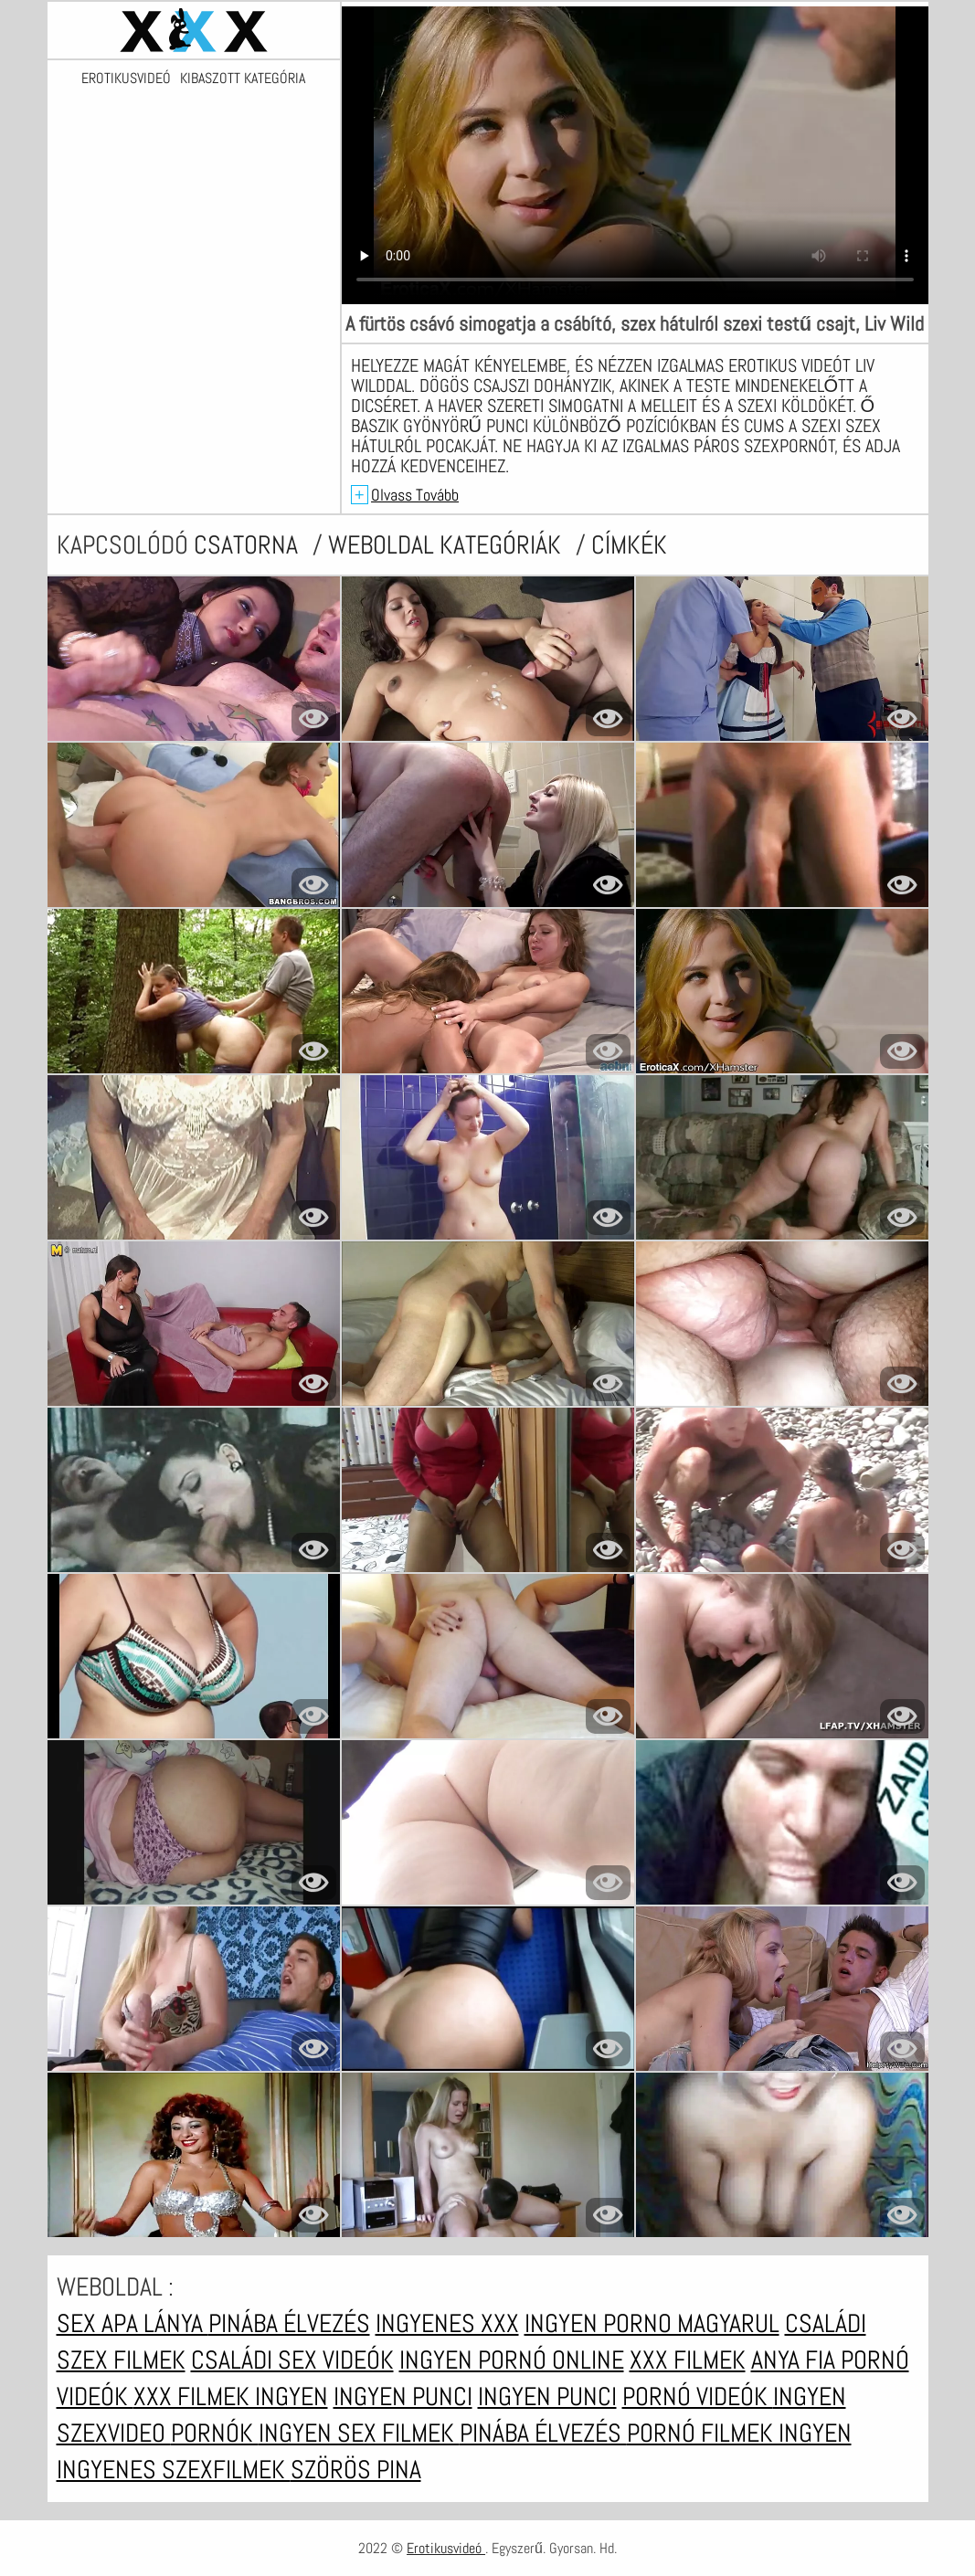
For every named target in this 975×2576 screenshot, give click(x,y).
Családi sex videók (292, 2360)
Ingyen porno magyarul (652, 2323)
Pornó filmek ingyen (739, 2433)
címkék (629, 545)
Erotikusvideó (126, 78)
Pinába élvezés (289, 2323)
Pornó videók (697, 2396)
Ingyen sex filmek (359, 2433)
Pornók (215, 2433)
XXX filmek (688, 2360)
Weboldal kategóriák (447, 545)
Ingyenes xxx (447, 2323)
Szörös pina (356, 2470)
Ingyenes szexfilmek (174, 2470)
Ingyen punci (403, 2396)
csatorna (248, 545)
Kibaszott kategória (242, 78)
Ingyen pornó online (511, 2360)
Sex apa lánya (132, 2323)
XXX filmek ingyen (230, 2396)
